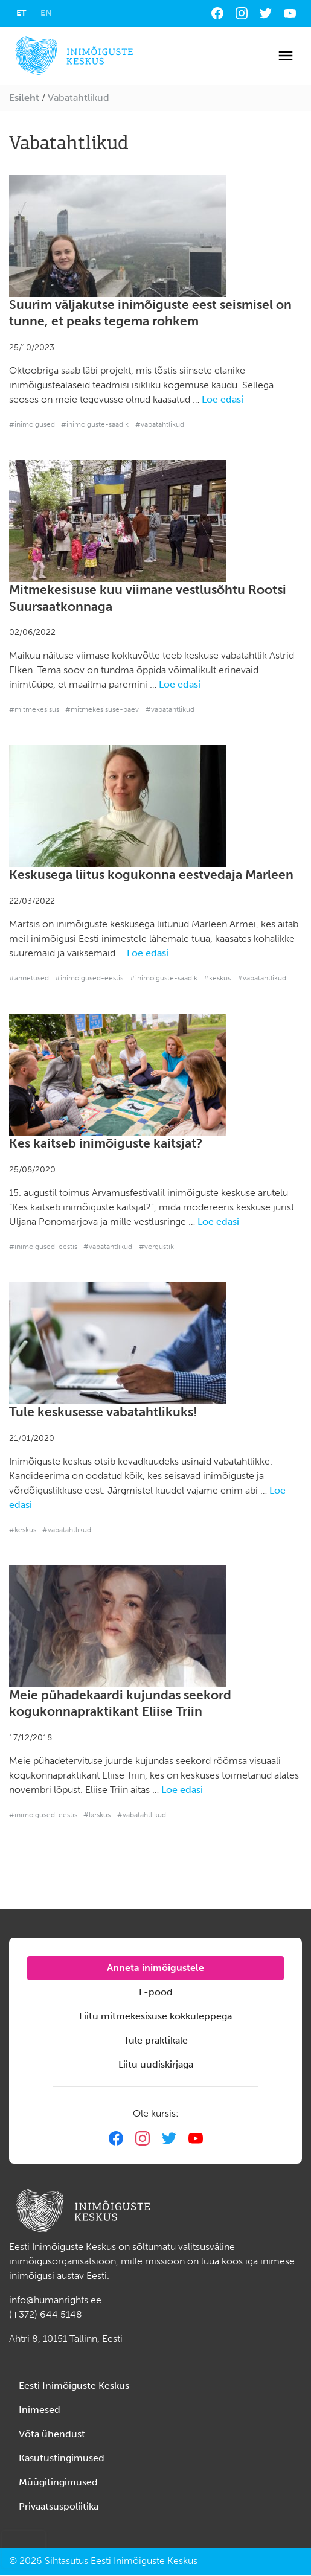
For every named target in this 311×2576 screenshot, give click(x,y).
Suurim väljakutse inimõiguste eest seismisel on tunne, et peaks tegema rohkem (150, 313)
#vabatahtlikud (159, 424)
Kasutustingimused (61, 2458)
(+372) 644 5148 (45, 2314)
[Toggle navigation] (285, 55)
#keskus (217, 978)
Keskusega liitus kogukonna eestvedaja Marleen (151, 875)
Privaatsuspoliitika (58, 2506)
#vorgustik (156, 1246)
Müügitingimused (58, 2482)
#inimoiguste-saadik (95, 424)
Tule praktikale (156, 2040)
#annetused (29, 978)
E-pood (156, 1992)
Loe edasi (222, 399)
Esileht (24, 97)
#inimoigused (32, 424)
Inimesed (39, 2409)
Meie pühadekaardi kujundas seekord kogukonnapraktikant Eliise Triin (120, 1703)
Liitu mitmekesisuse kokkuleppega (155, 2016)
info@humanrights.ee (55, 2300)
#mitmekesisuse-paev (102, 709)
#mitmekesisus (34, 709)
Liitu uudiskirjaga (155, 2064)
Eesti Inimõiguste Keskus (74, 2385)
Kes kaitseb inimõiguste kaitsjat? (105, 1143)
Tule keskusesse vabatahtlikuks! (103, 1412)
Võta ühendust (52, 2434)
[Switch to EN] (46, 13)
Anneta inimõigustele (155, 1968)
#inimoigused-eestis (89, 978)
